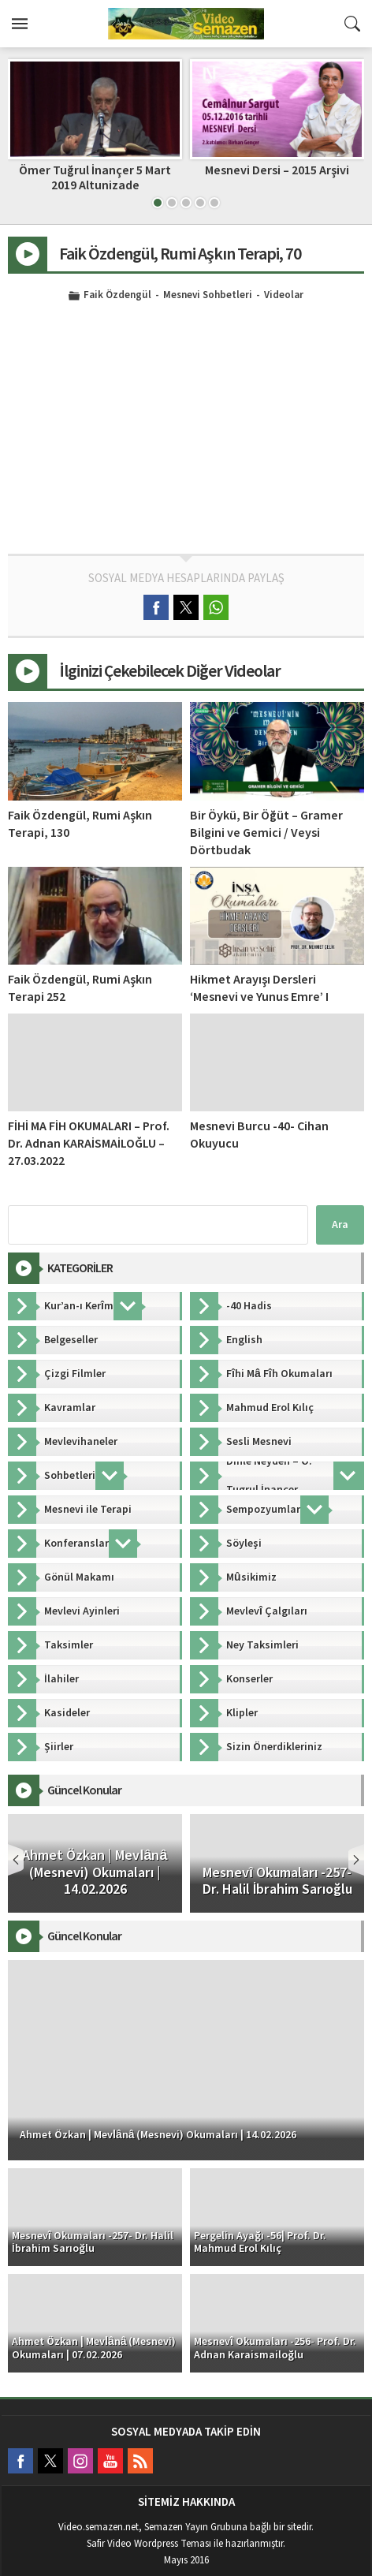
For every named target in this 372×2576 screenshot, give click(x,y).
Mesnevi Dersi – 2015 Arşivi (277, 170)
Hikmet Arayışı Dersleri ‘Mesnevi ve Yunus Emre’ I (259, 988)
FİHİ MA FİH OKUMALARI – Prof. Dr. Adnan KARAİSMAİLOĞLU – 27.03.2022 (88, 1144)
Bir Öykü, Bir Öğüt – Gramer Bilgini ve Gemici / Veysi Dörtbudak (266, 833)
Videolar (283, 295)
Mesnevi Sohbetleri (207, 295)
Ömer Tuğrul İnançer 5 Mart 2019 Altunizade (95, 178)
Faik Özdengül (117, 295)
